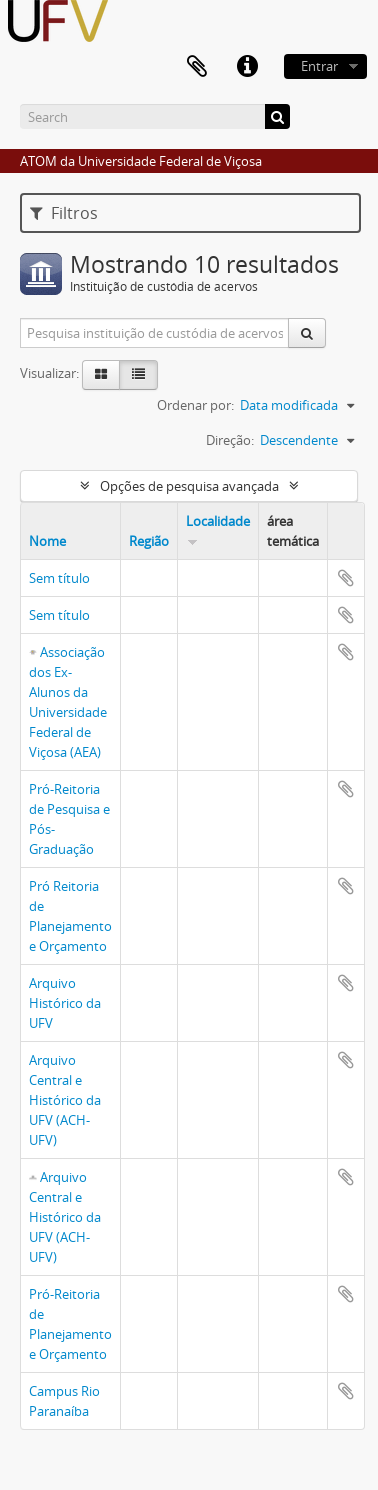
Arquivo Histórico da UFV (65, 1003)
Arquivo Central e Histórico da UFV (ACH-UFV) (65, 1100)
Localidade (218, 521)
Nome (47, 541)
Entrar (319, 66)
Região (149, 541)
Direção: (230, 440)
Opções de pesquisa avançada (189, 486)
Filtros (64, 213)
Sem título (59, 578)
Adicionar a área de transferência (346, 578)
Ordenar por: (195, 405)
